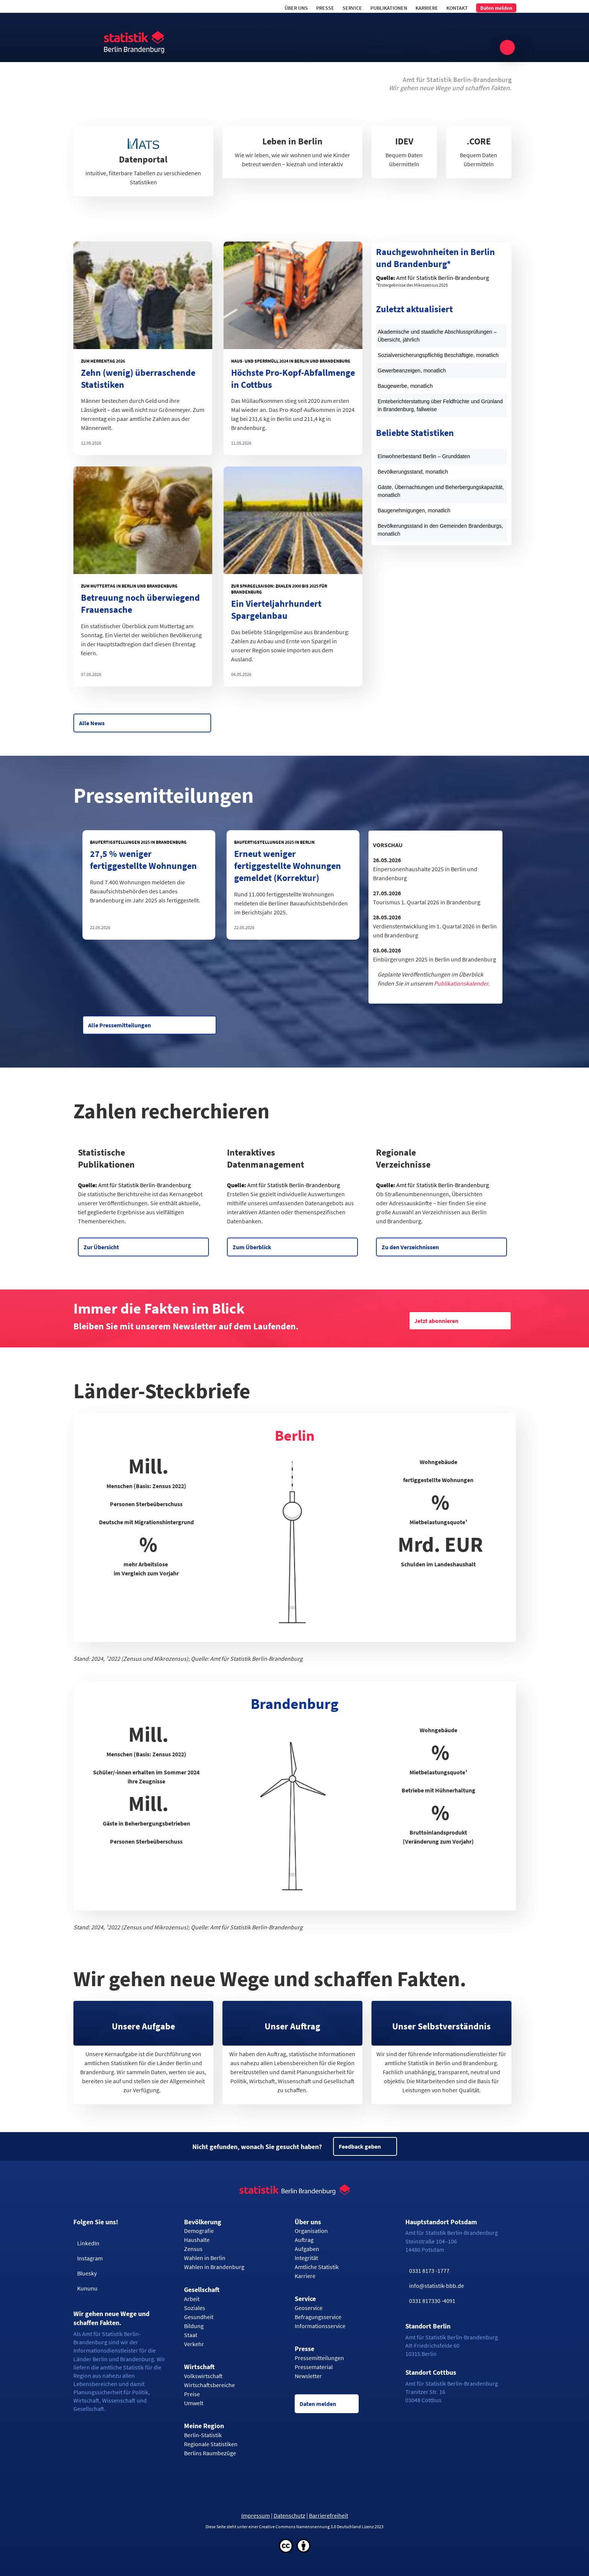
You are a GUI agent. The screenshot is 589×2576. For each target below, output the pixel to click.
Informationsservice (320, 2326)
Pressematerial (314, 2367)
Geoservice (309, 2308)
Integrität (306, 2258)
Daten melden (496, 8)
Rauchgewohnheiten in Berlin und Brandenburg (435, 258)
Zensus (193, 2248)
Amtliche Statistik (317, 2267)
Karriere (426, 8)
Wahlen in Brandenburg (214, 2267)
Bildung (194, 2326)
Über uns (296, 8)
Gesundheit (198, 2317)
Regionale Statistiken (210, 2444)
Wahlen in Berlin (204, 2258)
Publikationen (388, 8)
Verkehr (194, 2344)
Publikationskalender (461, 983)
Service (352, 8)
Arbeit (191, 2299)
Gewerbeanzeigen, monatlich (412, 371)
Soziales (194, 2308)
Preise (192, 2394)
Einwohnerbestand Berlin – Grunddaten (424, 456)
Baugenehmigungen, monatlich (414, 510)
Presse (325, 8)
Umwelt (193, 2403)
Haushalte (197, 2239)
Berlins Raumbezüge (210, 2453)
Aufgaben (307, 2248)
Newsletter (308, 2376)
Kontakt (457, 8)
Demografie (199, 2230)
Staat (190, 2335)
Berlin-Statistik (203, 2435)
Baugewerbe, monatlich (405, 386)
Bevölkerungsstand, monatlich (413, 472)
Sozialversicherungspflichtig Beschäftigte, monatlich (438, 355)
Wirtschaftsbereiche (209, 2385)
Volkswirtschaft (203, 2376)
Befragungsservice (318, 2317)
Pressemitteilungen (319, 2358)
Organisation (311, 2230)
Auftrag (304, 2239)
